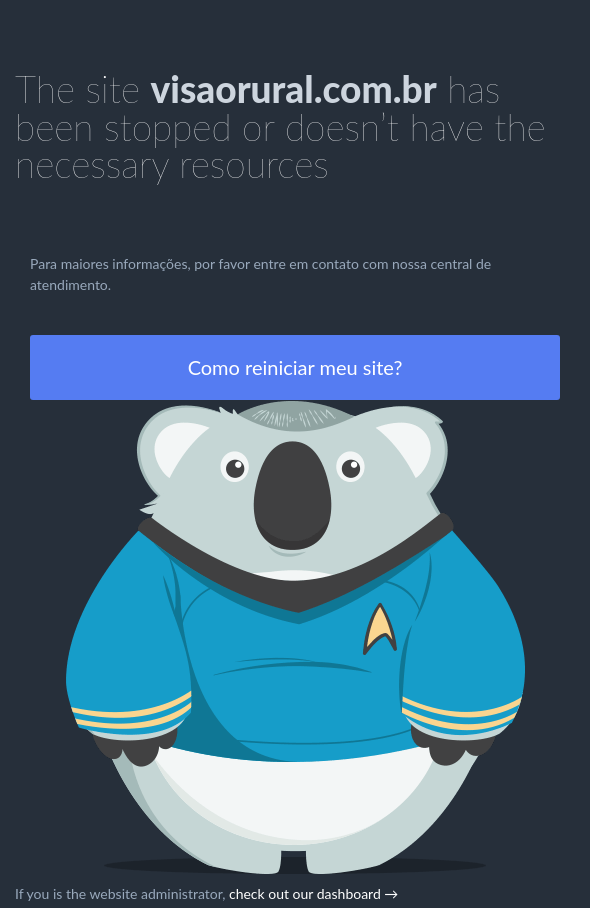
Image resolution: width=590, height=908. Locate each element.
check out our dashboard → (313, 893)
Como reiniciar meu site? (295, 367)
